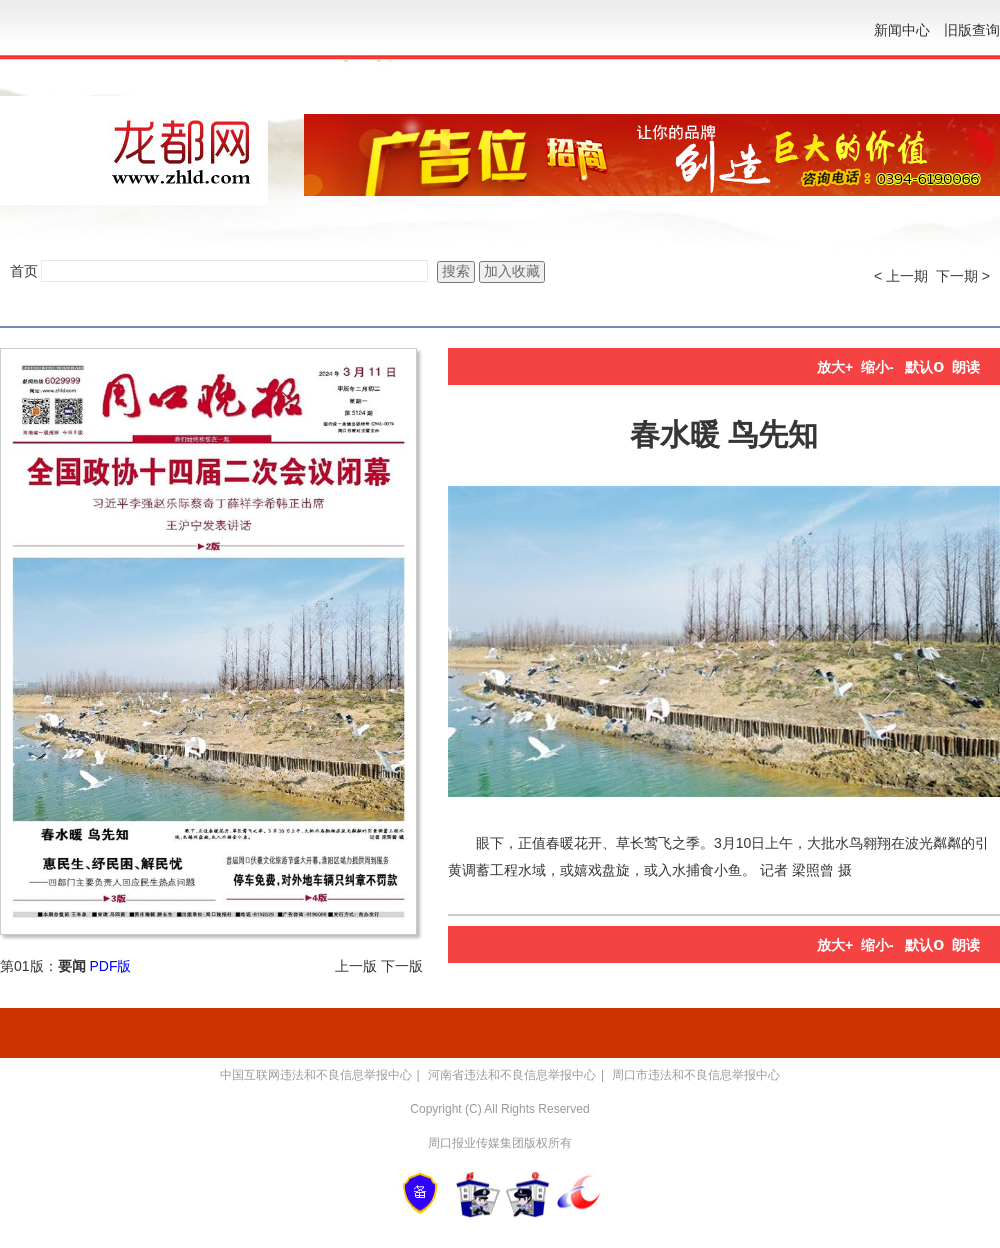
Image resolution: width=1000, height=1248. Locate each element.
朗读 (966, 367)
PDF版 (110, 966)
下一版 (402, 966)
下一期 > (963, 276)
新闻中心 (902, 30)
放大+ (835, 367)
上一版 (356, 966)
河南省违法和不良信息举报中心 (512, 1075)
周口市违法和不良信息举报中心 (696, 1075)
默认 (924, 367)
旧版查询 (972, 30)
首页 (24, 271)
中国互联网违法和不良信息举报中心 (316, 1075)
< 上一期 (901, 276)
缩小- (877, 367)
